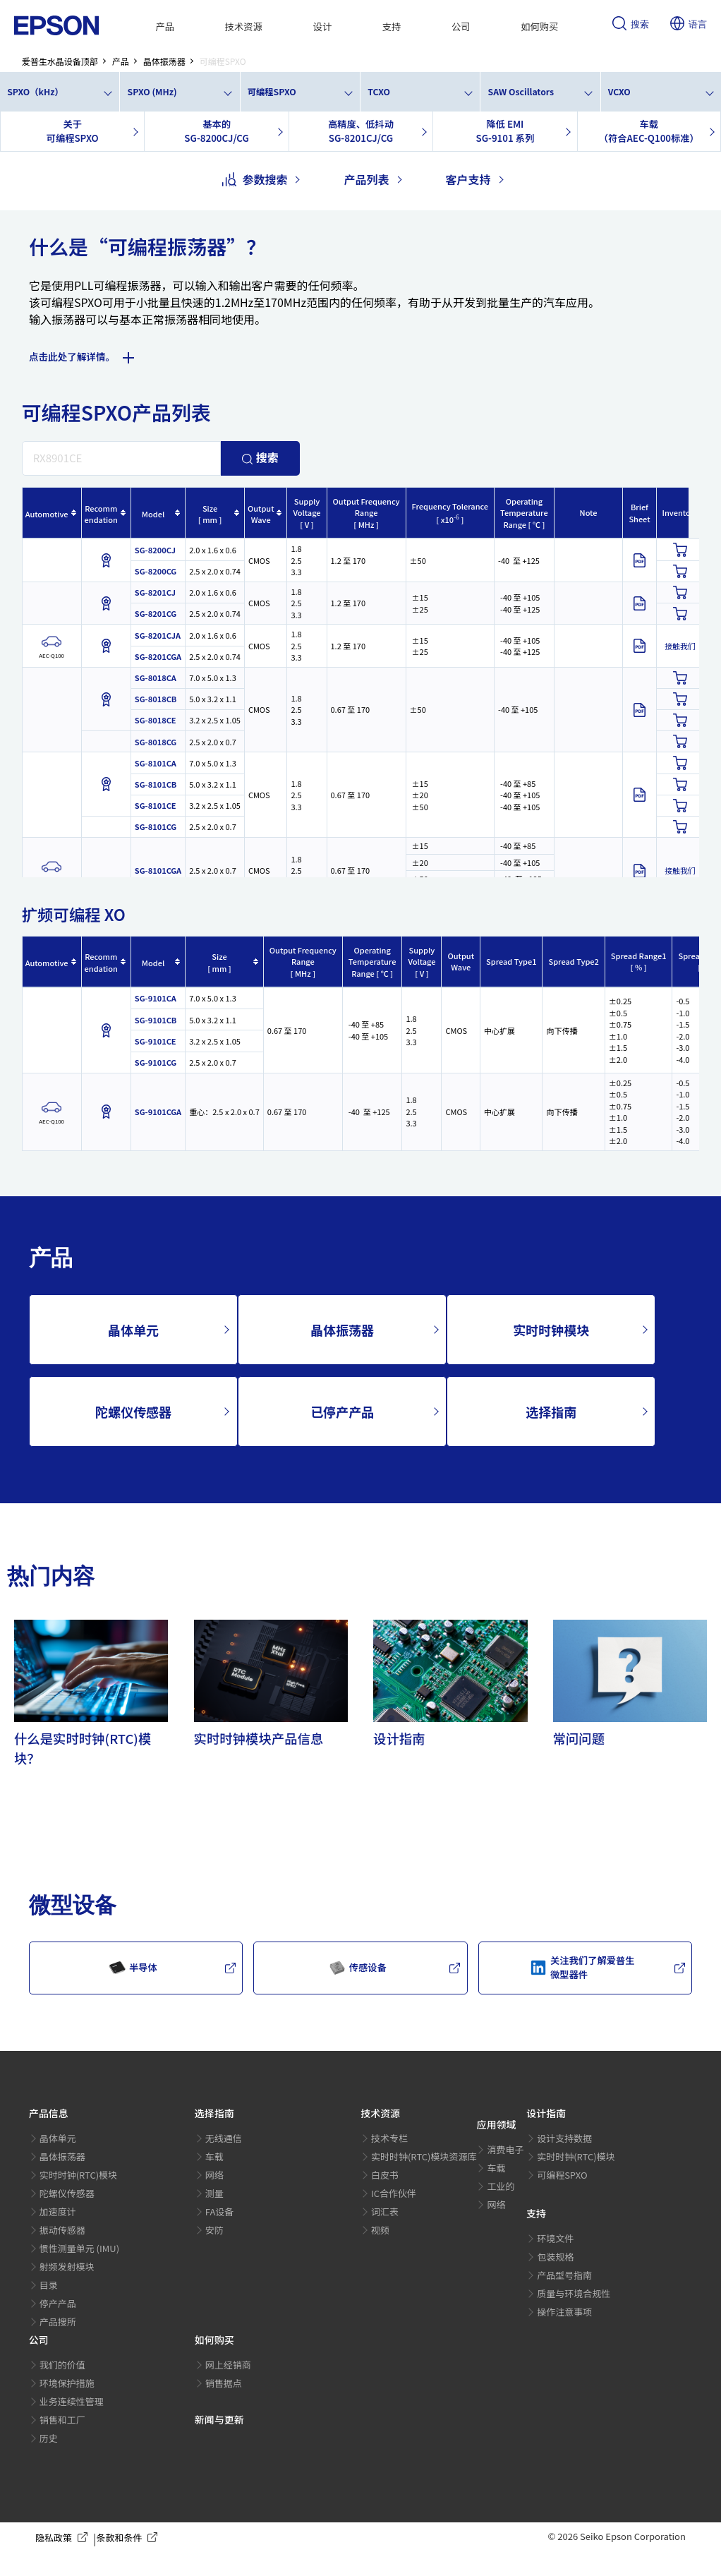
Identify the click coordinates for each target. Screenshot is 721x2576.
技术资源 (243, 26)
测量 (214, 2193)
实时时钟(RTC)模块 (79, 2174)
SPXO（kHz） (35, 91)
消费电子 (505, 2149)
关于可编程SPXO (73, 131)
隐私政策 (64, 2537)
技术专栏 (389, 2138)
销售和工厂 (62, 2419)
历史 (49, 2438)
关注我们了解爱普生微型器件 (582, 1967)
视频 (380, 2230)
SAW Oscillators (521, 91)
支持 (391, 26)
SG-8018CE (155, 720)
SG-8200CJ (155, 549)
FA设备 (219, 2211)
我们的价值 (62, 2364)
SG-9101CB (156, 1019)
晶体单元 (133, 1329)
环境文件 (555, 2238)
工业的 (500, 2186)
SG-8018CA (155, 677)
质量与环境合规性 (573, 2293)
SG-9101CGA (158, 1111)
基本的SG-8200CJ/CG (216, 131)
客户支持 (468, 179)
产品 (164, 26)
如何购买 (539, 26)
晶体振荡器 (342, 1329)
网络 (214, 2174)
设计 (322, 26)
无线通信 (223, 2138)
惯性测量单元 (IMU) (79, 2248)
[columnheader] (51, 512)
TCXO (379, 91)
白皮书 (385, 2174)
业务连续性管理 (72, 2401)
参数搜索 (254, 179)
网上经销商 (228, 2364)
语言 (688, 24)
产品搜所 (58, 2321)
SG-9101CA (155, 998)
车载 (214, 2156)
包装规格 (555, 2256)
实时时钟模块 (551, 1329)
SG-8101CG (155, 826)
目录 (49, 2285)
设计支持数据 (564, 2138)
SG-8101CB (156, 784)
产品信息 (48, 2113)
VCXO (619, 91)
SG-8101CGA (158, 870)
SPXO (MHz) (152, 91)
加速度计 (58, 2211)
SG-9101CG (155, 1062)
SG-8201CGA (158, 656)
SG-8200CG (155, 571)
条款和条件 (129, 2537)
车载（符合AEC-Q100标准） (649, 131)
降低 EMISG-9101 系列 (505, 131)
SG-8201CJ (155, 592)
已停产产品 (342, 1411)
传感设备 (358, 1967)
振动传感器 (62, 2230)
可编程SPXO (272, 91)
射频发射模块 (67, 2266)
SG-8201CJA (158, 635)
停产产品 (58, 2303)
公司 (461, 26)
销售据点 (223, 2383)
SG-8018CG (155, 741)
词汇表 (385, 2211)
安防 (214, 2230)
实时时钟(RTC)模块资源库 (424, 2156)
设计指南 (546, 2113)
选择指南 (551, 1411)
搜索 (630, 24)
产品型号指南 (564, 2275)
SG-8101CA (155, 763)
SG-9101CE (155, 1041)
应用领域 (496, 2124)
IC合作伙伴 (393, 2193)
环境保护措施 (67, 2383)
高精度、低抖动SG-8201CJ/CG (361, 131)
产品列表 (366, 179)
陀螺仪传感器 (133, 1411)
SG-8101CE (155, 805)
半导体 (133, 1967)
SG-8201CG (155, 613)
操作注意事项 (564, 2311)
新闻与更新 (219, 2419)
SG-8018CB (156, 698)
